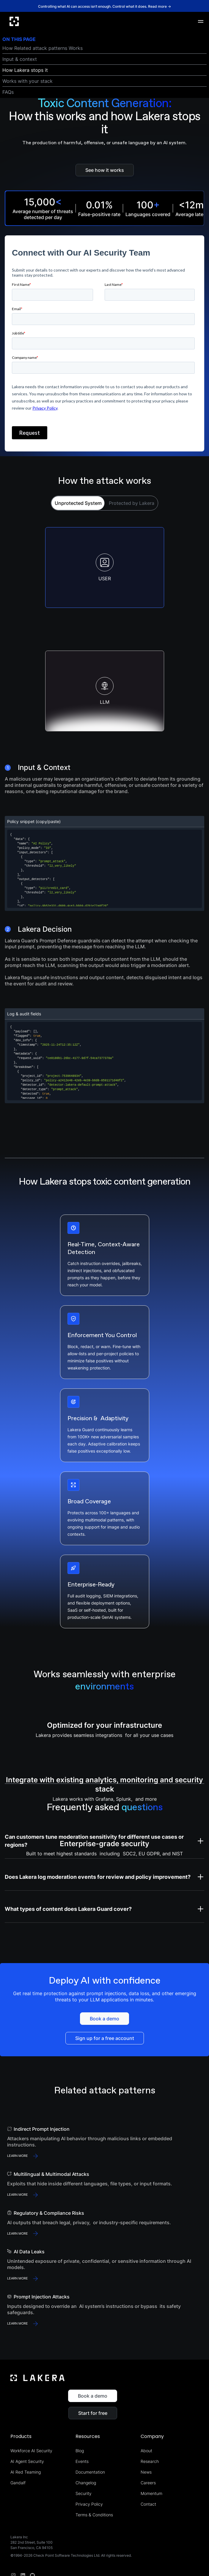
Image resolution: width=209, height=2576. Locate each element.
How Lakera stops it (25, 70)
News (146, 2471)
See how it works (104, 170)
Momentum (151, 2493)
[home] (14, 21)
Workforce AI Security (31, 2450)
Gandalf (18, 2482)
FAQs (8, 92)
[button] (200, 21)
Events (82, 2461)
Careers (148, 2482)
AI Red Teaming (25, 2471)
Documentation (90, 2471)
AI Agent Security (27, 2461)
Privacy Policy (89, 2504)
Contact (148, 2504)
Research (150, 2461)
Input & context (19, 59)
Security (84, 2493)
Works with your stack (27, 81)
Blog (80, 2450)
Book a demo (92, 2396)
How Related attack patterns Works (42, 48)
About (146, 2450)
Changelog (86, 2482)
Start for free (92, 2413)
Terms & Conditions (94, 2514)
